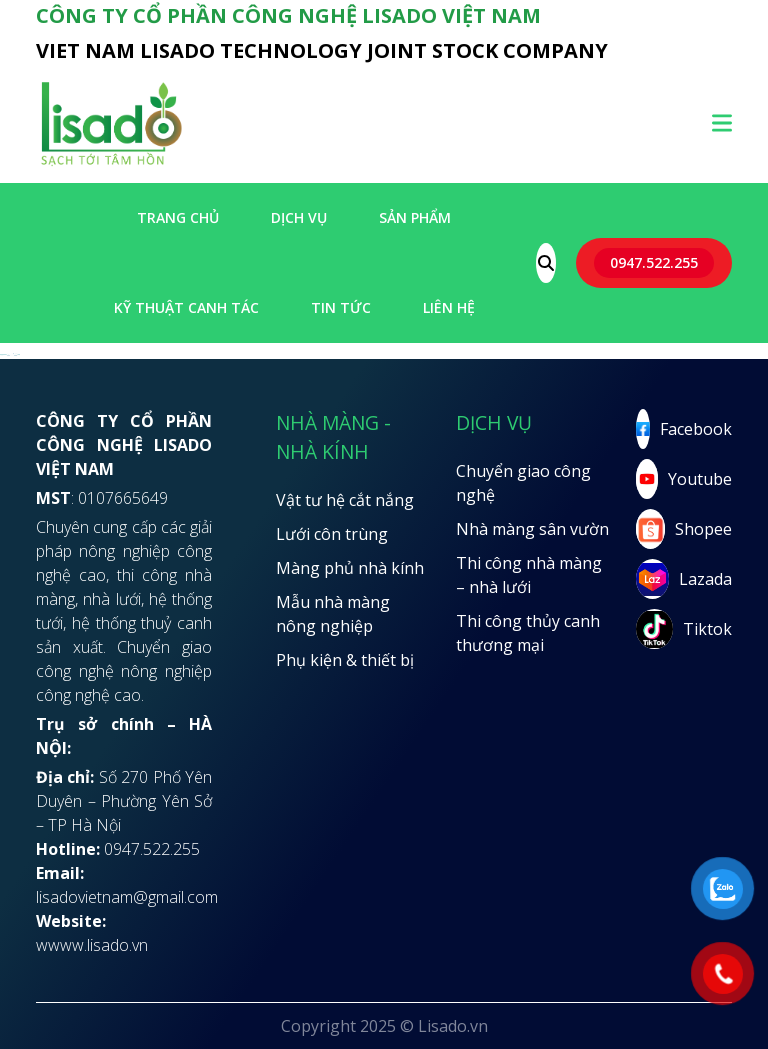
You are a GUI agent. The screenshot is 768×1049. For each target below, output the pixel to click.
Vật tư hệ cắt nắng (345, 500)
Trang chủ (178, 217)
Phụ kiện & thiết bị (345, 660)
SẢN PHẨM (415, 217)
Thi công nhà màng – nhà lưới (529, 575)
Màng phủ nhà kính (350, 568)
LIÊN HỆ (449, 307)
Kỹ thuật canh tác (186, 307)
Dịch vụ (299, 217)
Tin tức (341, 307)
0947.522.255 (654, 262)
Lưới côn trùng (332, 534)
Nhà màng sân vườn (532, 529)
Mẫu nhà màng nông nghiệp (333, 614)
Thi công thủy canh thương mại (528, 633)
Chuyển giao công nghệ (523, 483)
